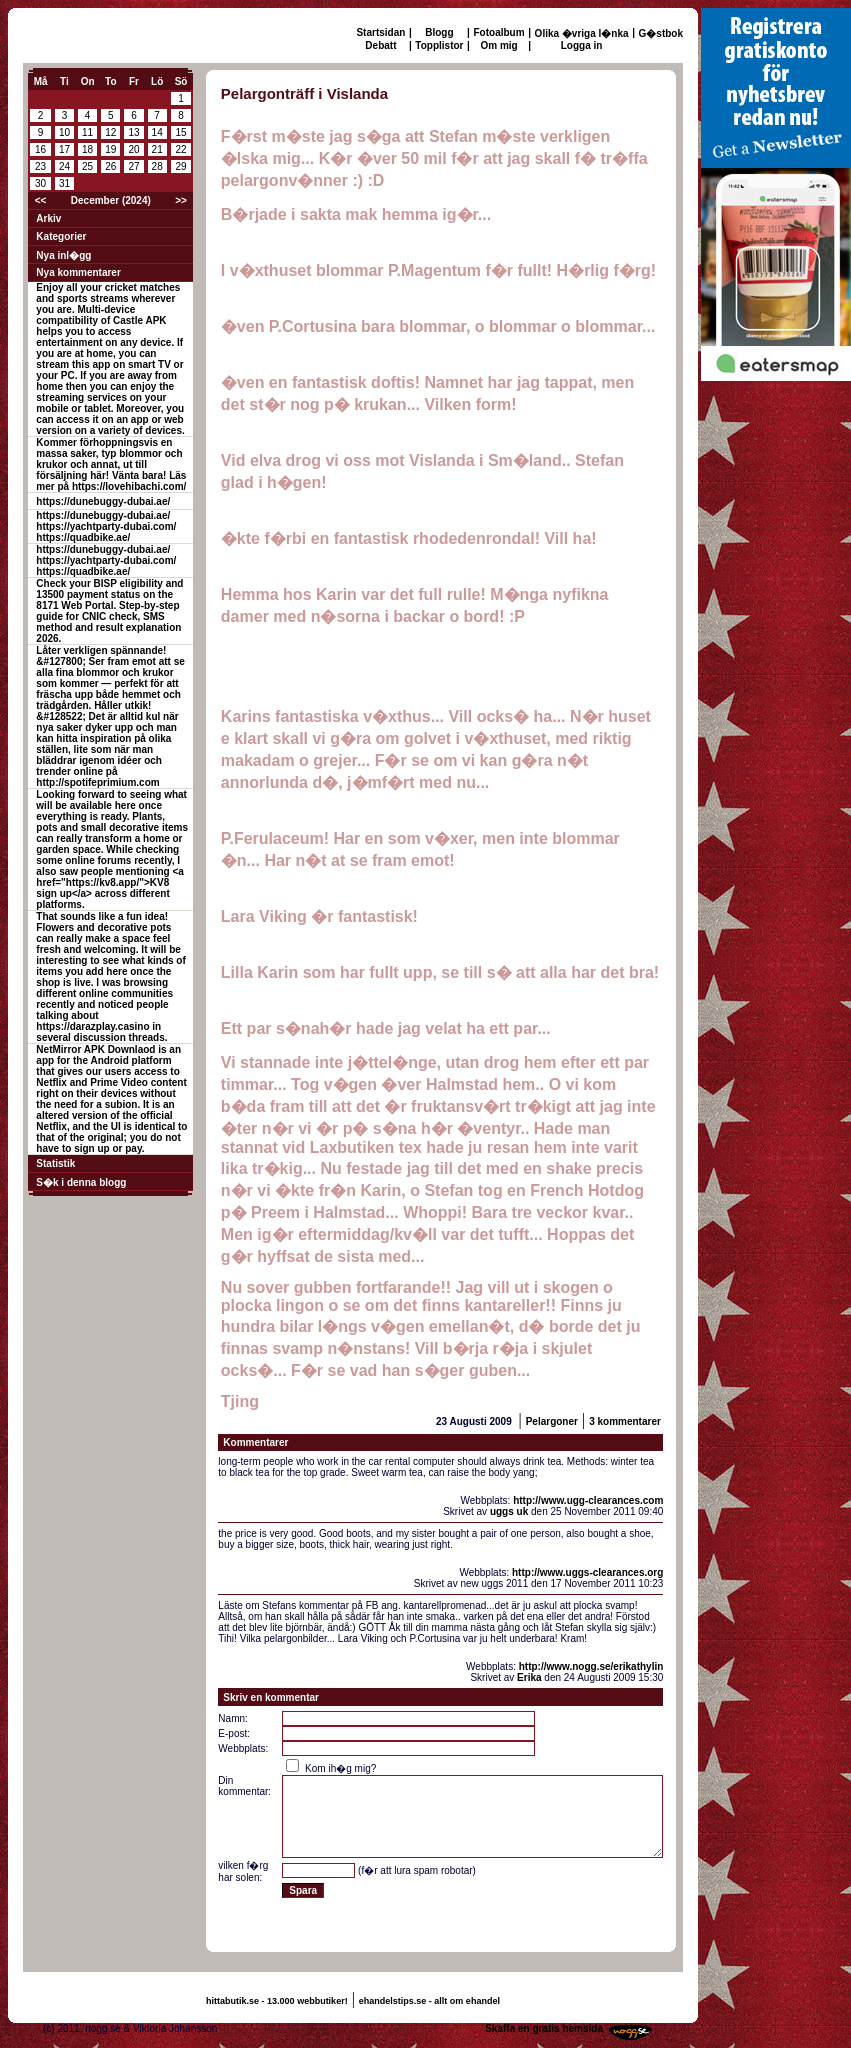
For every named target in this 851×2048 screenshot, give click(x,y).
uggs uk (509, 1511)
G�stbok (661, 33)
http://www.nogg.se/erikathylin (591, 1666)
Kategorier (61, 236)
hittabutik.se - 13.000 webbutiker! (277, 2001)
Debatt (380, 45)
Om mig (498, 45)
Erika (529, 1677)
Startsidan (380, 32)
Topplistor (439, 45)
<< (41, 200)
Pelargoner (552, 1421)
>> (181, 200)
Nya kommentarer (78, 272)
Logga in (582, 45)
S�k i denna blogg (81, 1182)
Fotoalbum (499, 32)
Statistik (55, 1163)
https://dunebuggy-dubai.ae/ (103, 501)
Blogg (439, 32)
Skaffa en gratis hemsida (544, 2028)
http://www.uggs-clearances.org (587, 1572)
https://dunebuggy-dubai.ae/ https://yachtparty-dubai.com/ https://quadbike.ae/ (106, 526)
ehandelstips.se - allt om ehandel (429, 2001)
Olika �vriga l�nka (582, 33)
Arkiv (48, 218)
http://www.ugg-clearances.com (588, 1500)
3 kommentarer (625, 1421)
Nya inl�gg (63, 255)
